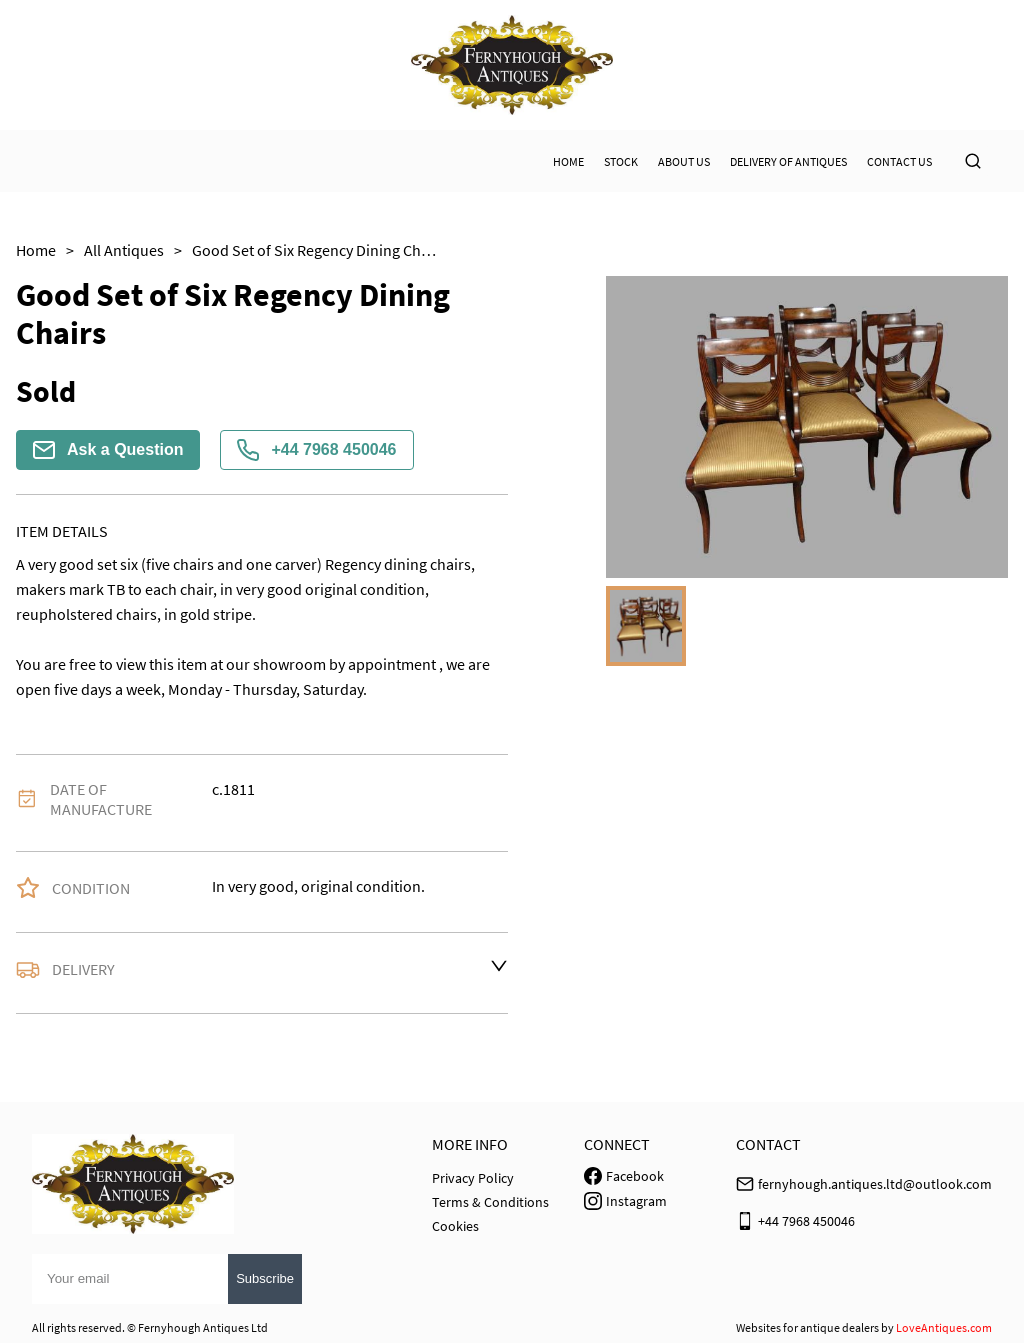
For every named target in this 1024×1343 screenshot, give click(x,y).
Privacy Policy (473, 1178)
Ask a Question (108, 450)
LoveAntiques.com (944, 1327)
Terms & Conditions (490, 1202)
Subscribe (265, 1278)
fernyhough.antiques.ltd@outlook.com (875, 1184)
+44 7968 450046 (316, 450)
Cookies (455, 1226)
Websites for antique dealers (807, 1327)
